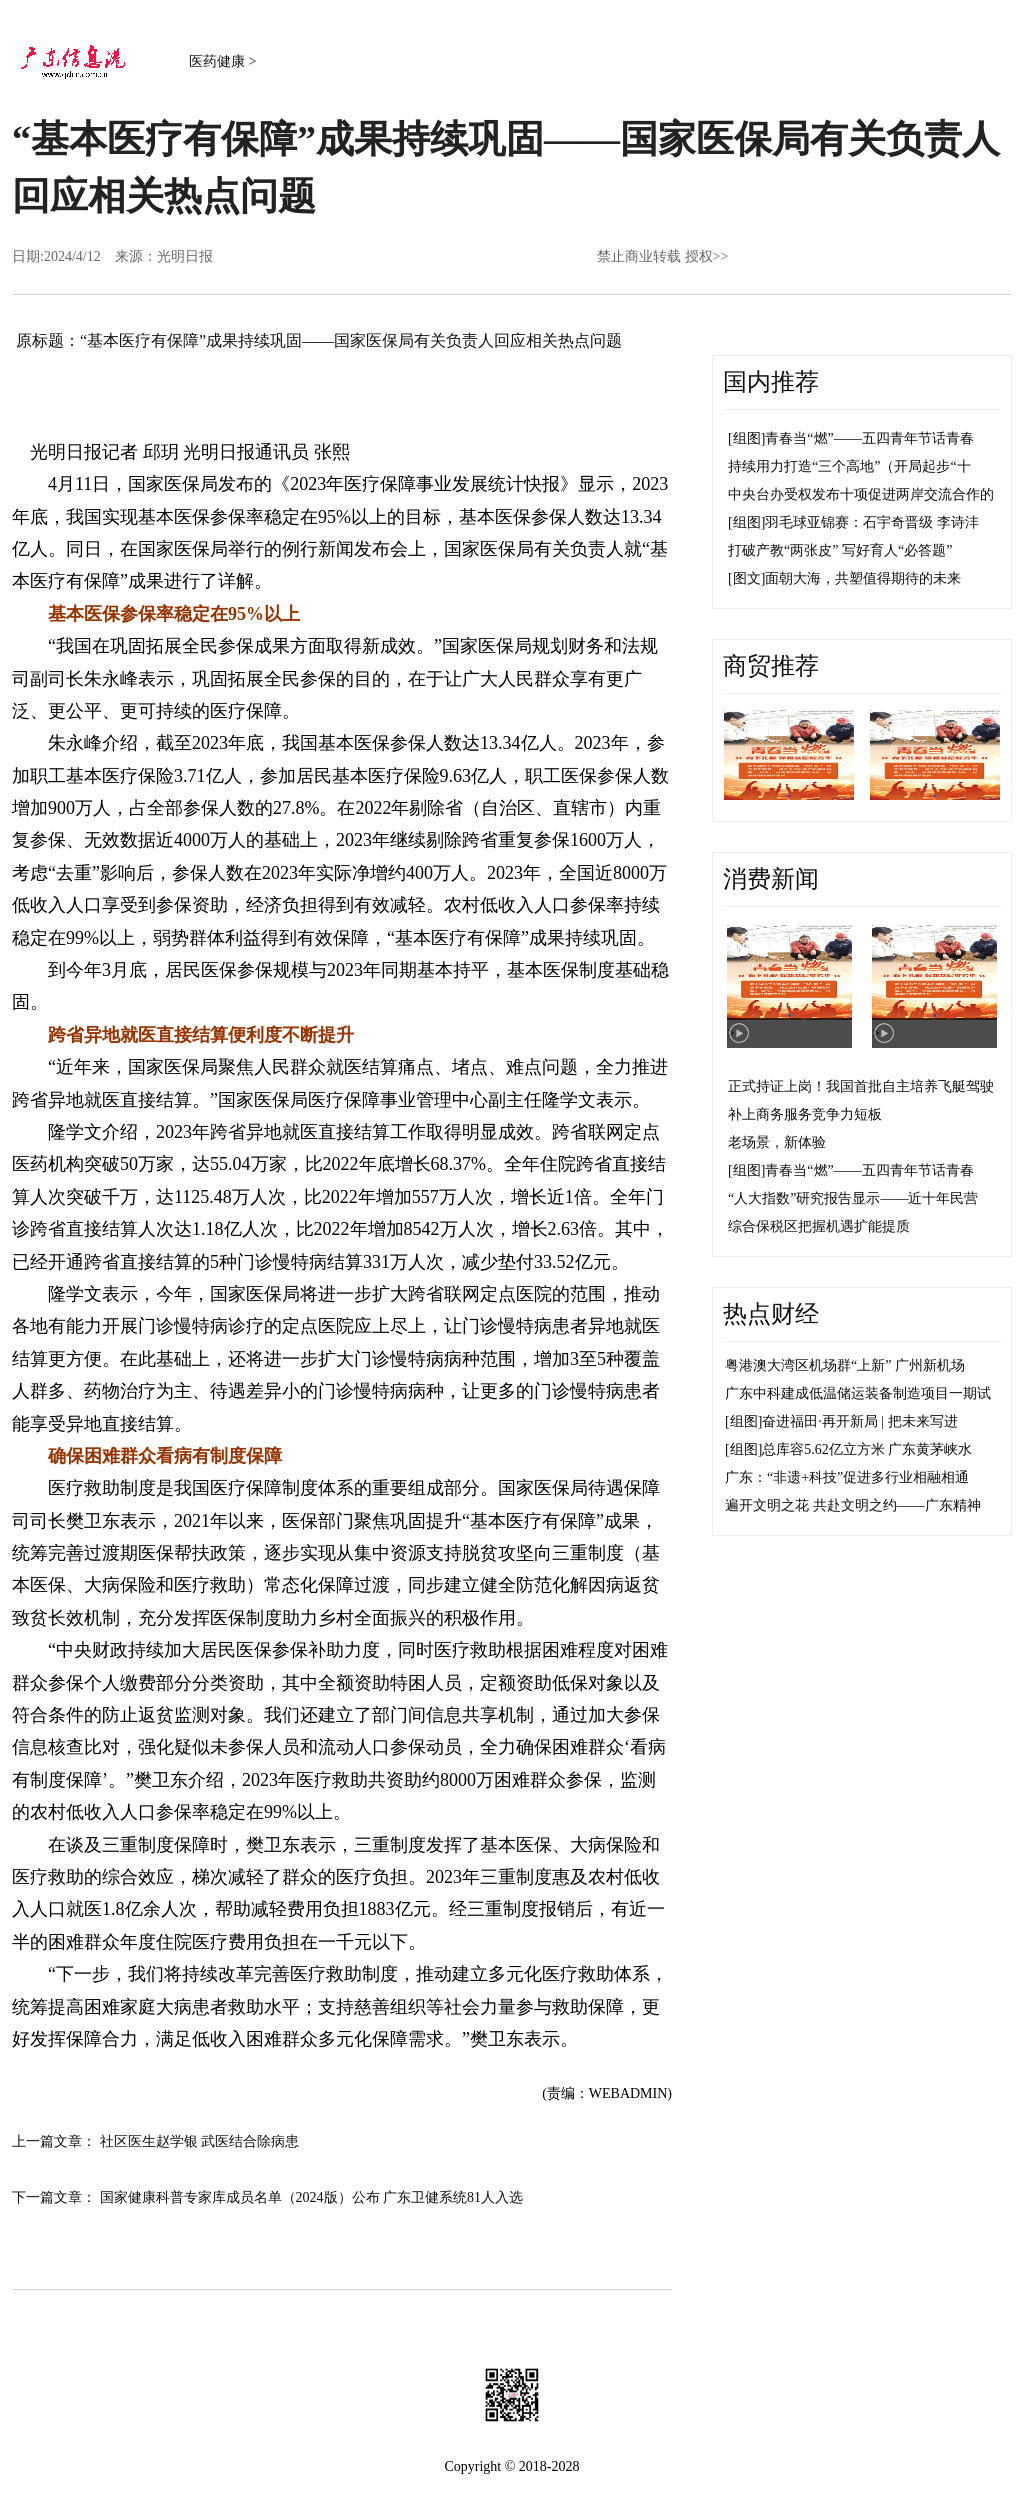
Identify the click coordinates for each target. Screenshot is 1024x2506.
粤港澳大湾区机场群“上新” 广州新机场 (845, 1365)
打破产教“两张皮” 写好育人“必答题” (840, 550)
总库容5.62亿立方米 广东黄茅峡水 (867, 1449)
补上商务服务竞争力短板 (805, 1114)
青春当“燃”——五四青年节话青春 (869, 438)
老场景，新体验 (777, 1142)
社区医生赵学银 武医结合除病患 (200, 2141)
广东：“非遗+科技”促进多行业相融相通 (847, 1477)
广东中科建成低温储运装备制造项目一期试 (858, 1393)
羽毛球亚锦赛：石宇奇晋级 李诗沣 (872, 522)
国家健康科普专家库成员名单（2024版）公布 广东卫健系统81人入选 (312, 2197)
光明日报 (185, 256)
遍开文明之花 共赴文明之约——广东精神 (853, 1505)
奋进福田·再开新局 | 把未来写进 (859, 1421)
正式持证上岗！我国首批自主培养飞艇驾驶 (861, 1086)
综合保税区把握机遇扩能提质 (819, 1226)
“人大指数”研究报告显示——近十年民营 (853, 1198)
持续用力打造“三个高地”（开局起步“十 (849, 466)
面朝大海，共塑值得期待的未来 (863, 578)
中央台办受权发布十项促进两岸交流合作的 (861, 494)
